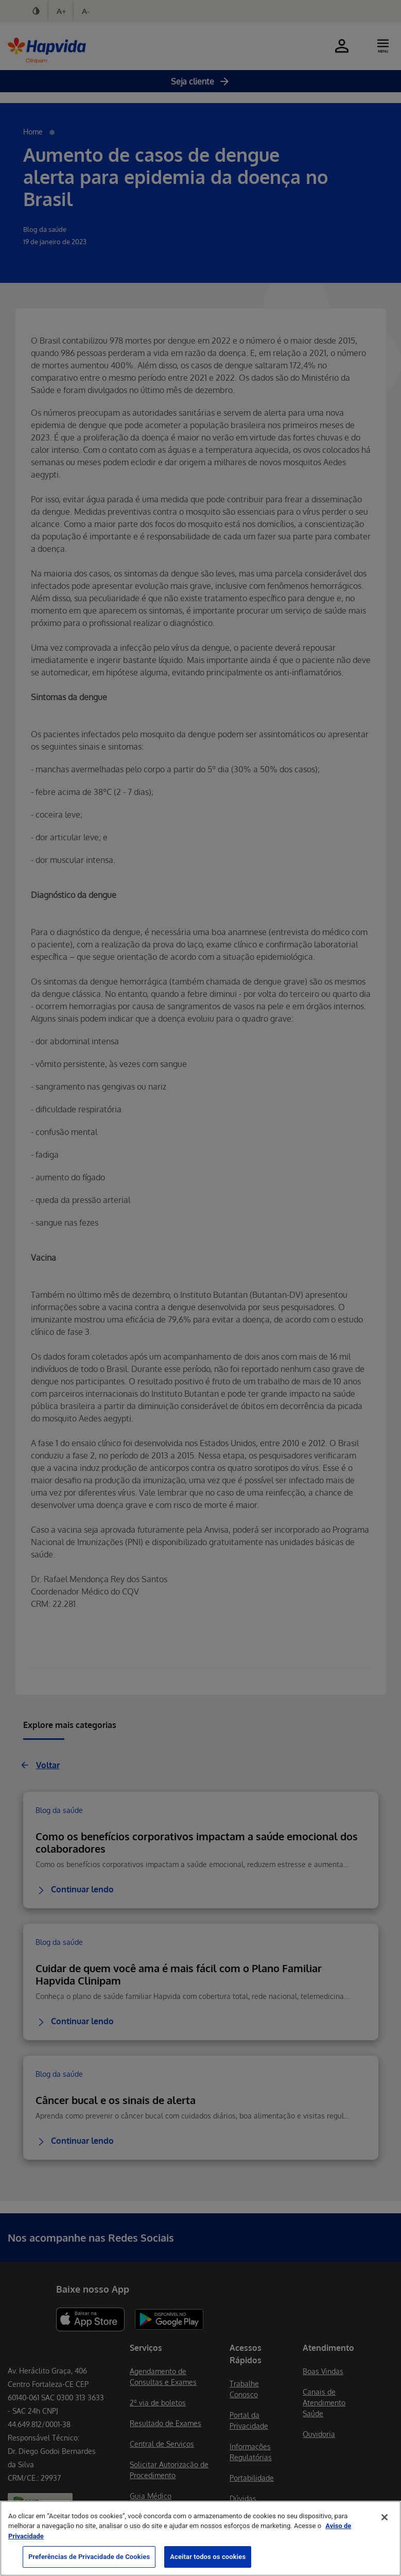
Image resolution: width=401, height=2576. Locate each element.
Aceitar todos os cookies (208, 2557)
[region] (200, 2538)
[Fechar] (384, 2517)
